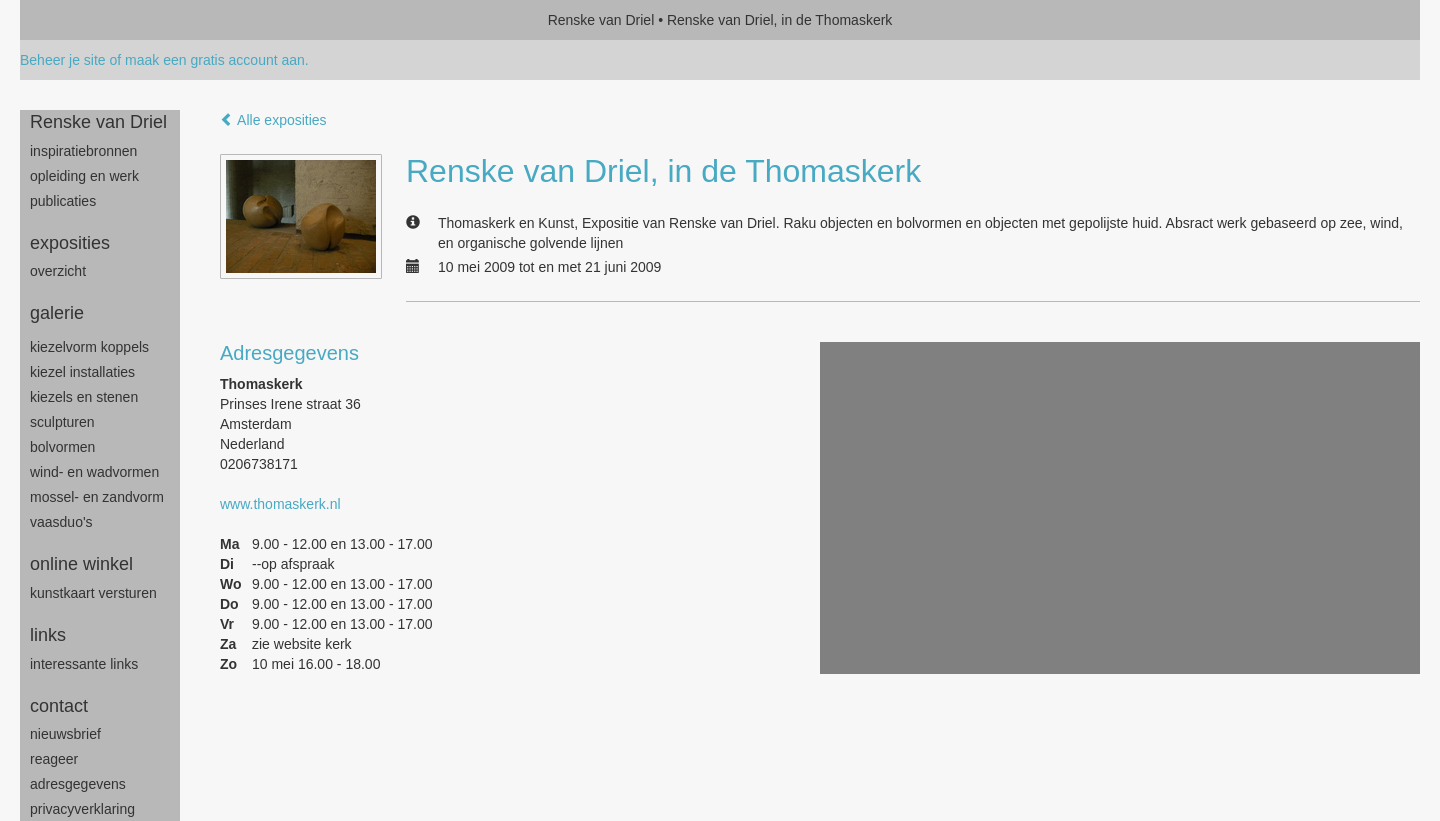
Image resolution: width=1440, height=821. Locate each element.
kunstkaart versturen (93, 593)
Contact (59, 706)
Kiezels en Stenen (84, 397)
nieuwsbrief (65, 734)
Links (48, 635)
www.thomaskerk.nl (280, 504)
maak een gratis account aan (215, 60)
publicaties (63, 201)
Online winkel (81, 564)
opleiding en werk (84, 176)
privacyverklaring (82, 809)
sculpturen (62, 422)
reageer (54, 759)
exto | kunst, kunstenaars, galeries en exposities (76, 20)
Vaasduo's (61, 522)
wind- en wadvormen (94, 472)
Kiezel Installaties (82, 372)
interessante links (84, 664)
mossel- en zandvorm (97, 497)
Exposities (70, 243)
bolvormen (62, 447)
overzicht (58, 271)
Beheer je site (63, 60)
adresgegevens (78, 784)
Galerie (57, 313)
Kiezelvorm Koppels (89, 347)
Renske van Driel (601, 20)
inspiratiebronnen (83, 151)
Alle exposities (273, 120)
